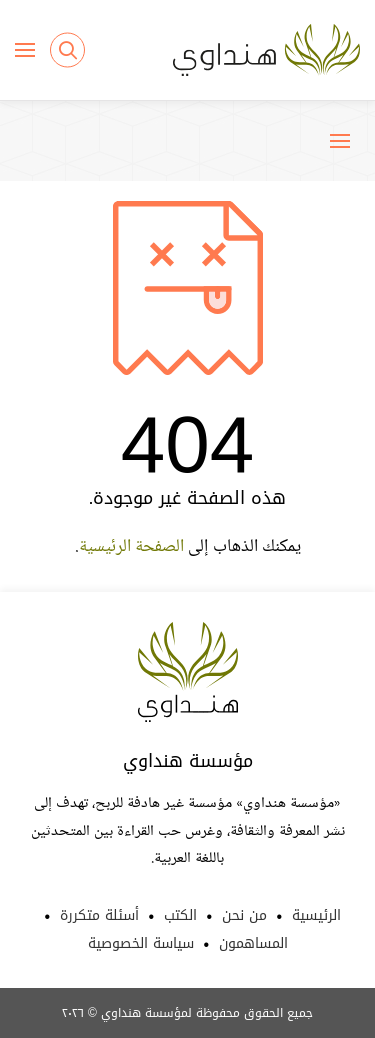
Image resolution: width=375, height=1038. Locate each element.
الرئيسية (316, 915)
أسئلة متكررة (99, 915)
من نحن (244, 915)
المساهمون (253, 943)
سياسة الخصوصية (141, 943)
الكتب (180, 915)
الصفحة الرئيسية (131, 547)
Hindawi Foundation (188, 672)
